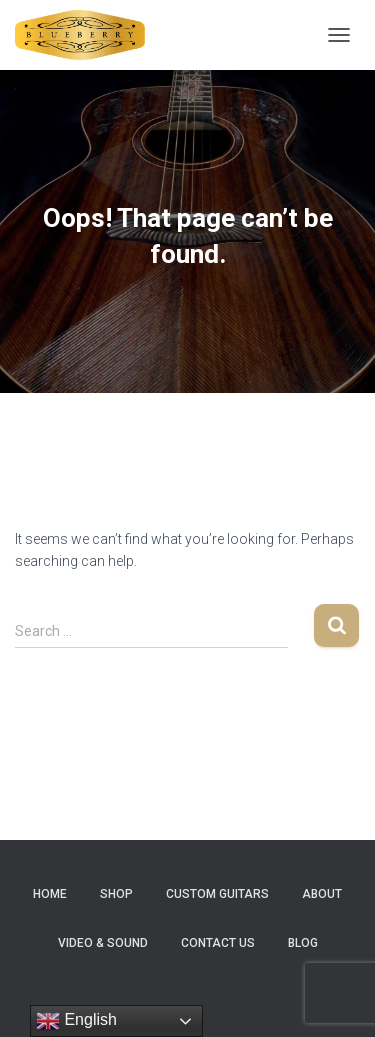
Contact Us (218, 943)
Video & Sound (103, 943)
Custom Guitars (217, 894)
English (76, 1021)
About (322, 894)
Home (50, 894)
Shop (116, 894)
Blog (303, 943)
